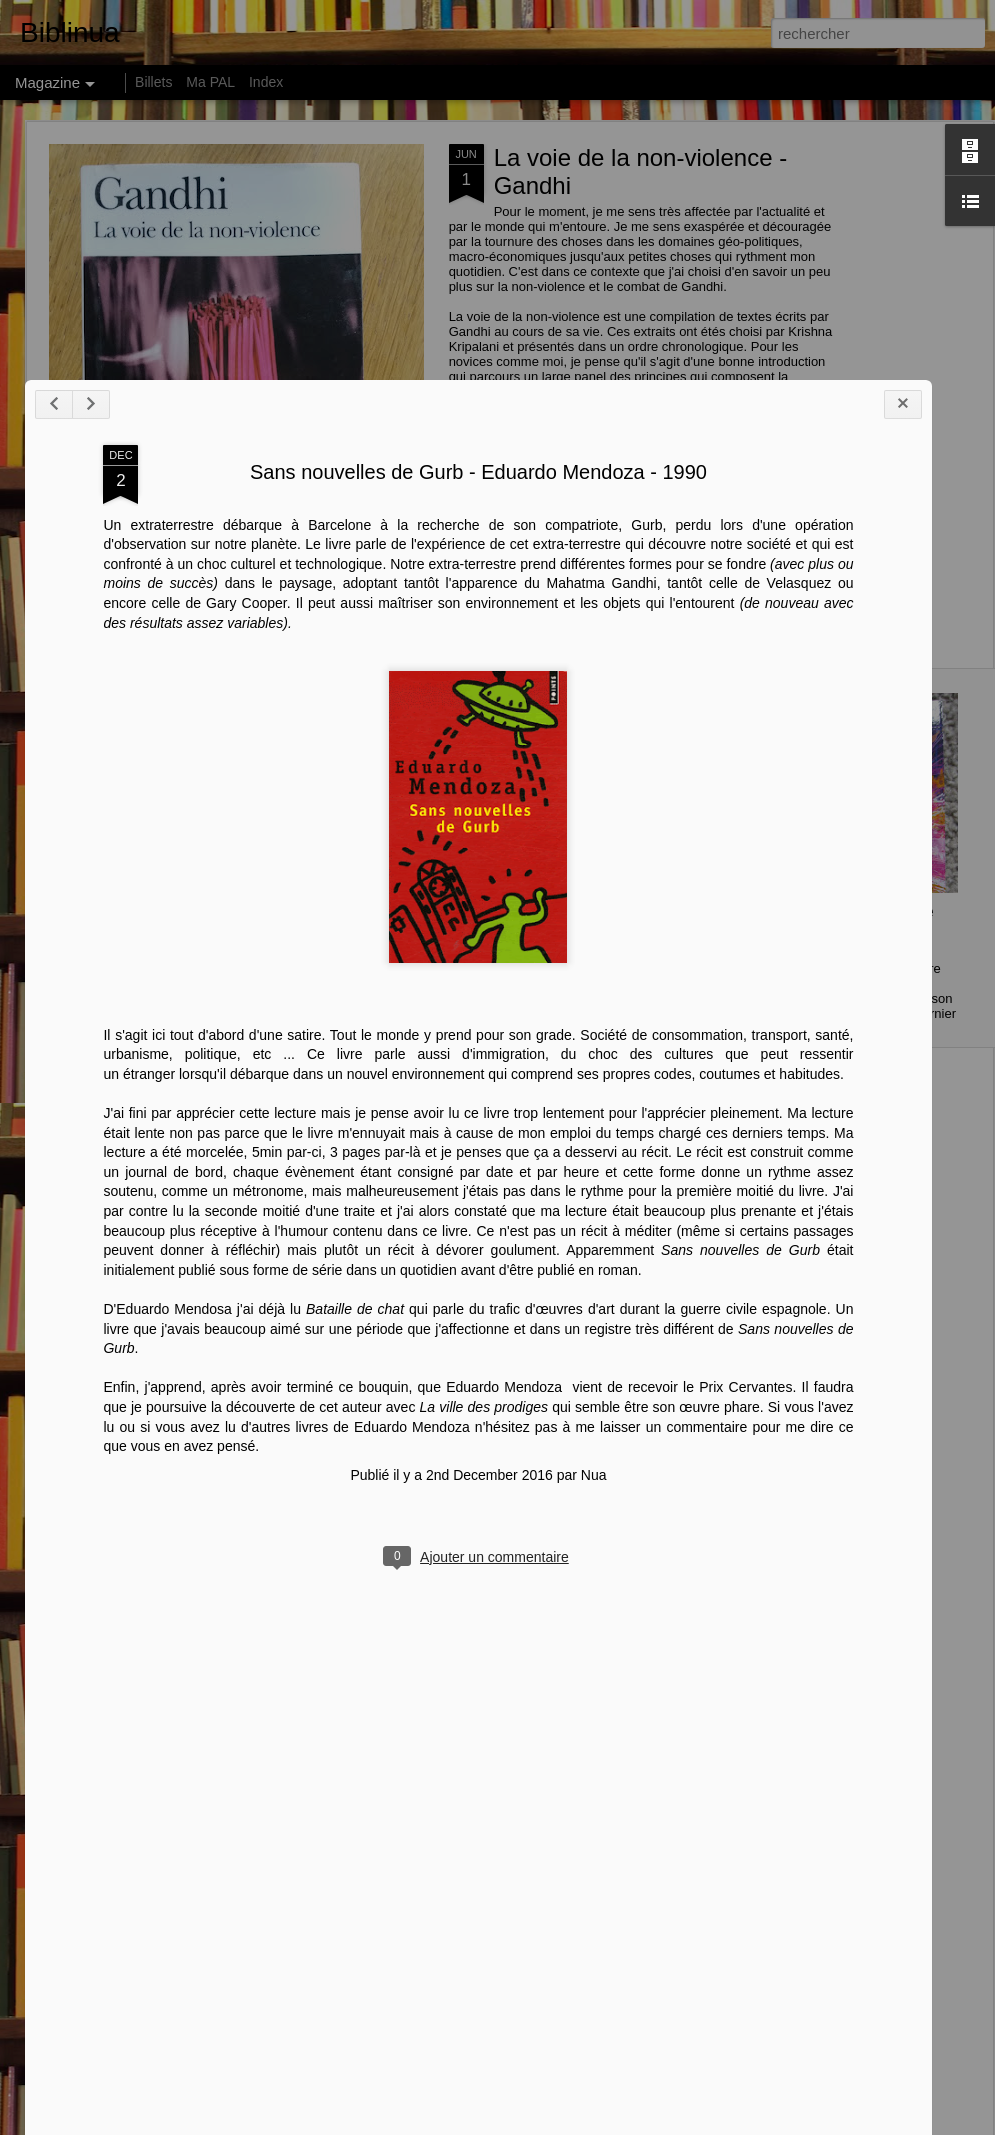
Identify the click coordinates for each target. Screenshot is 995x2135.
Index (266, 82)
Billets (153, 82)
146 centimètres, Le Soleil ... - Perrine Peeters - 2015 (863, 929)
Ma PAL (210, 82)
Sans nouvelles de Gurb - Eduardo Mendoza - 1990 (445, 1062)
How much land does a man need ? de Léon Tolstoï (638, 929)
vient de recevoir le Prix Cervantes (650, 1977)
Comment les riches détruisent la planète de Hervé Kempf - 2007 (156, 938)
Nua (561, 2065)
